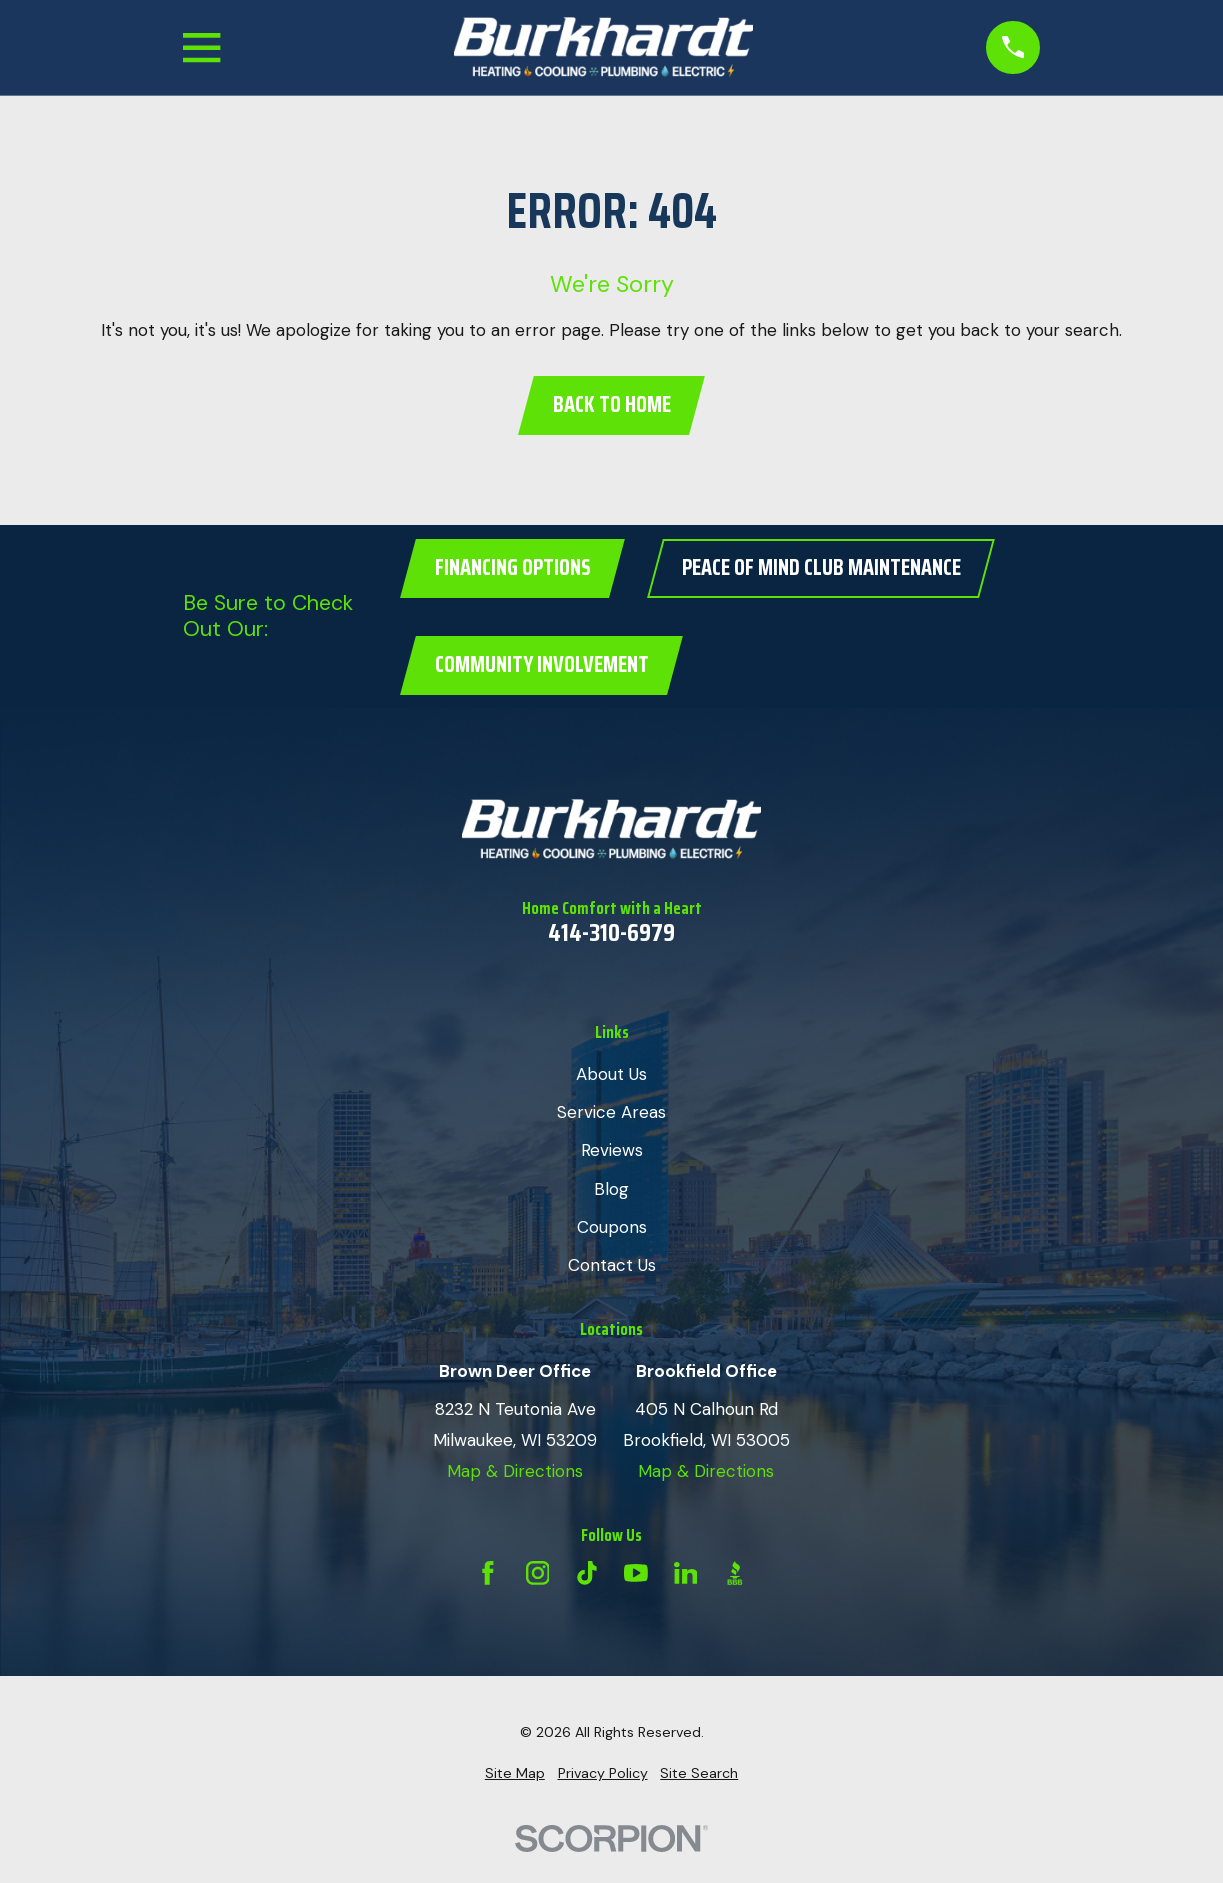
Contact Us (612, 1265)
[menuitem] (515, 1774)
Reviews (612, 1150)
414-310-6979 (611, 933)
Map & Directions (515, 1471)
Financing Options (513, 567)
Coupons (612, 1227)
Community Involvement (542, 664)
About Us (611, 1074)
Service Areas (611, 1112)
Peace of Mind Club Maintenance (821, 567)
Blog (611, 1189)
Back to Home (612, 404)
